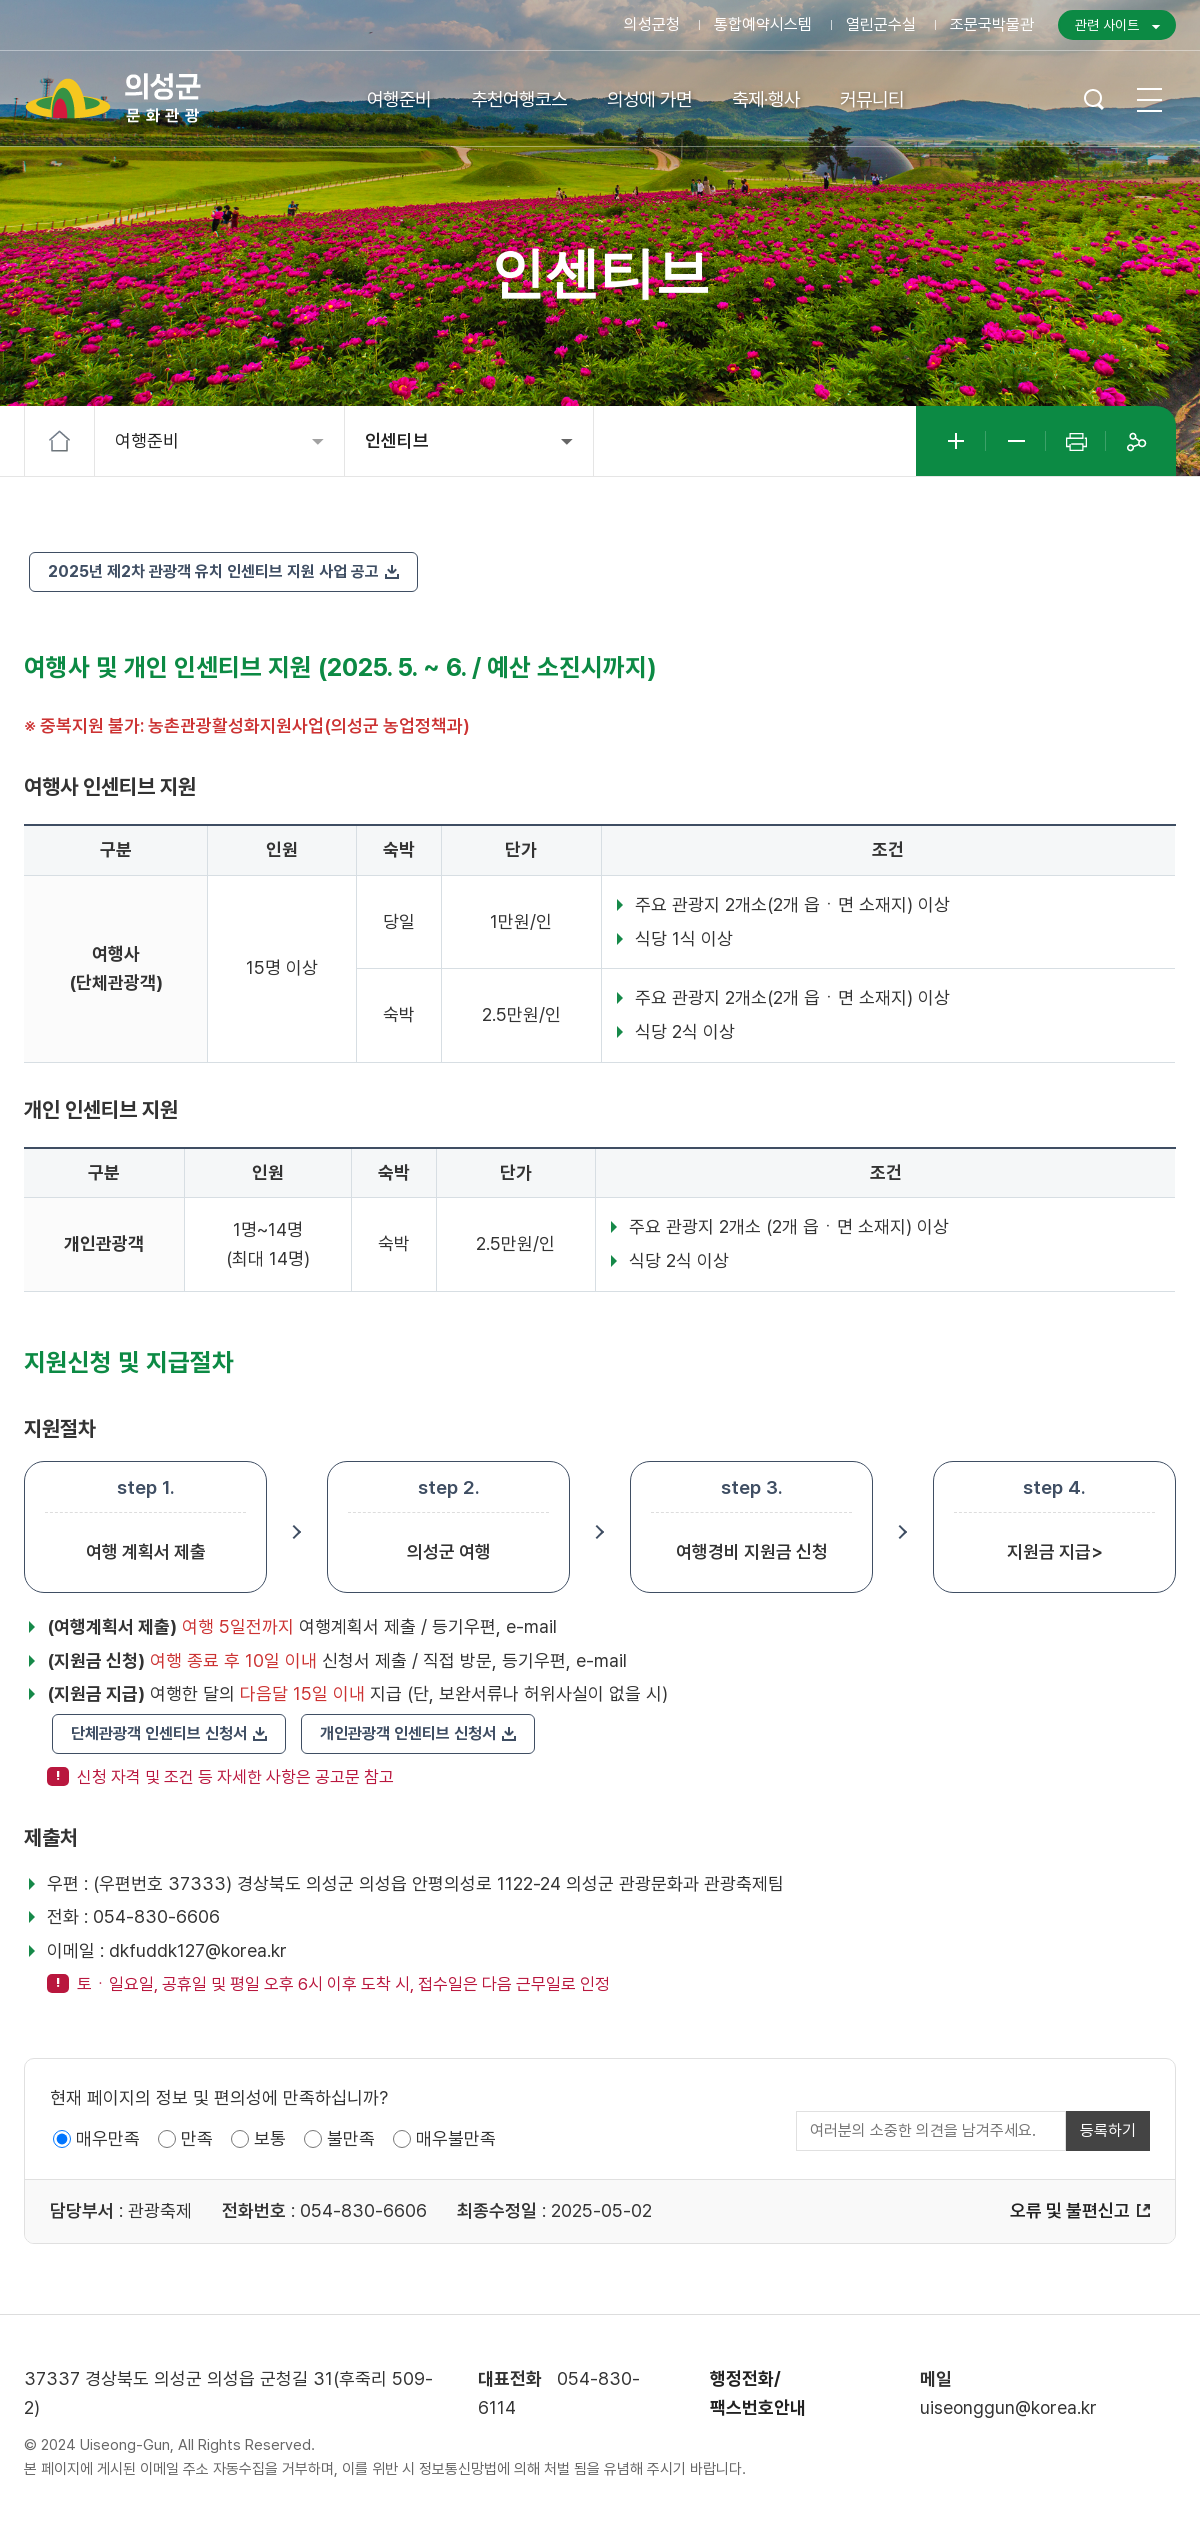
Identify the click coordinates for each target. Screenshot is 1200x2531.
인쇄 (1076, 441)
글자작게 (1016, 441)
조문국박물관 (992, 24)
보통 (270, 2138)
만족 (197, 2138)
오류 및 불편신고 (1070, 2210)
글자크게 (956, 441)
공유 (1136, 441)
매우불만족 (456, 2138)
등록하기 (1108, 2130)
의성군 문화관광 (114, 98)
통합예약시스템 (763, 24)
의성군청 (652, 24)
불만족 (351, 2138)
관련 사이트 (1107, 25)
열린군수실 (881, 24)
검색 (1093, 99)
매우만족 (108, 2138)
